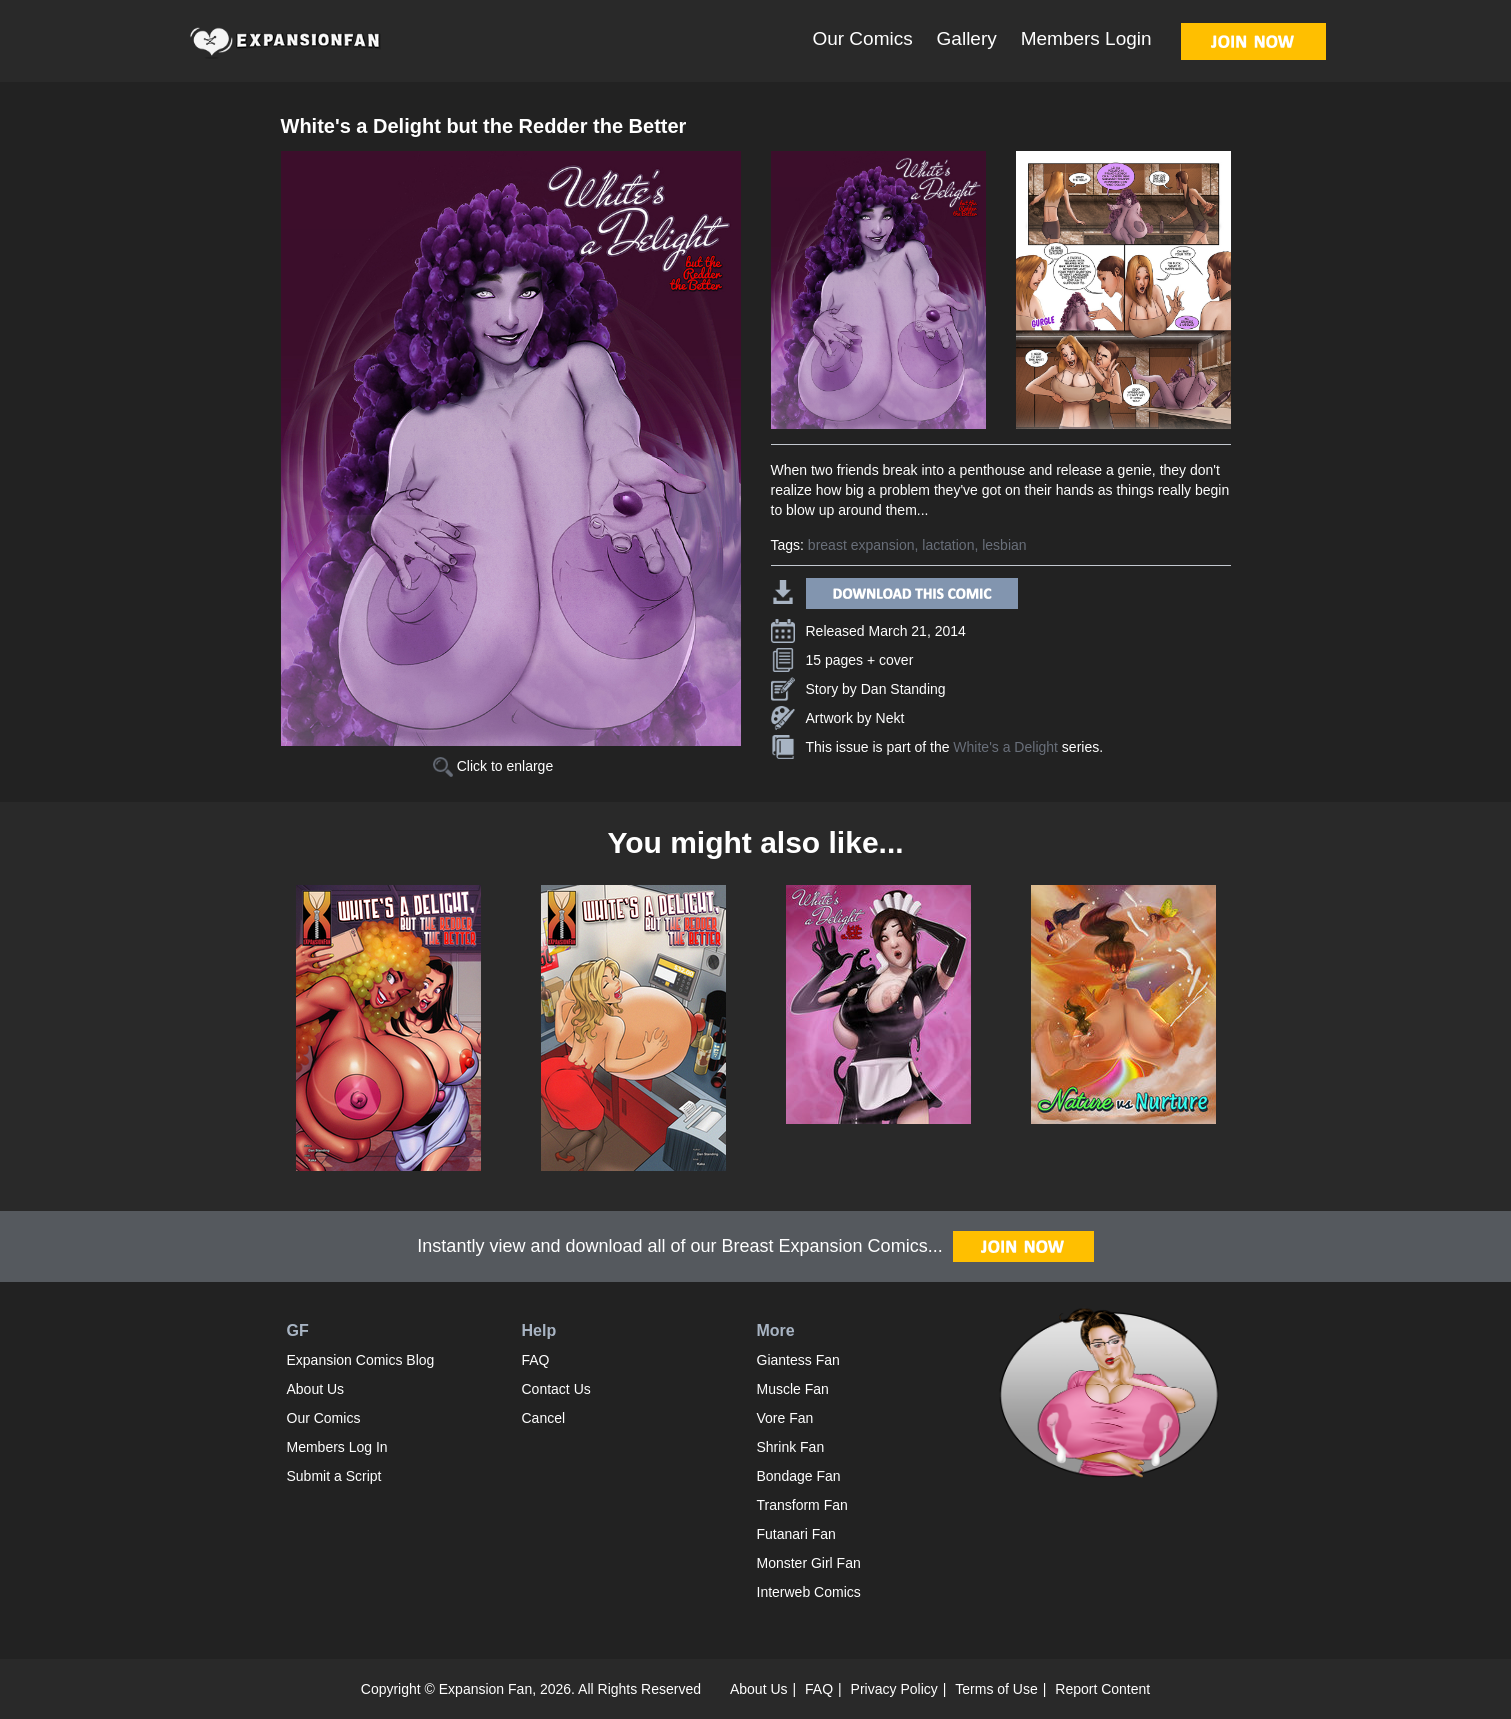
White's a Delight (1005, 747)
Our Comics (862, 38)
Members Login (1086, 38)
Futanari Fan (796, 1534)
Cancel (544, 1418)
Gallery (967, 38)
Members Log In (337, 1447)
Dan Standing (903, 689)
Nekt (890, 718)
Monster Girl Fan (809, 1563)
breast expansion (861, 545)
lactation (948, 545)
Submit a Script (334, 1476)
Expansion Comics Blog (361, 1360)
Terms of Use (996, 1689)
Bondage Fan (799, 1476)
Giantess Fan (798, 1360)
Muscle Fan (793, 1389)
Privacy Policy (894, 1689)
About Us (316, 1389)
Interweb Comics (809, 1592)
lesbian (1004, 545)
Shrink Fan (791, 1447)
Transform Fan (802, 1505)
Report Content (1102, 1689)
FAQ (536, 1360)
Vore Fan (785, 1418)
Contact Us (556, 1389)
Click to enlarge (493, 766)
